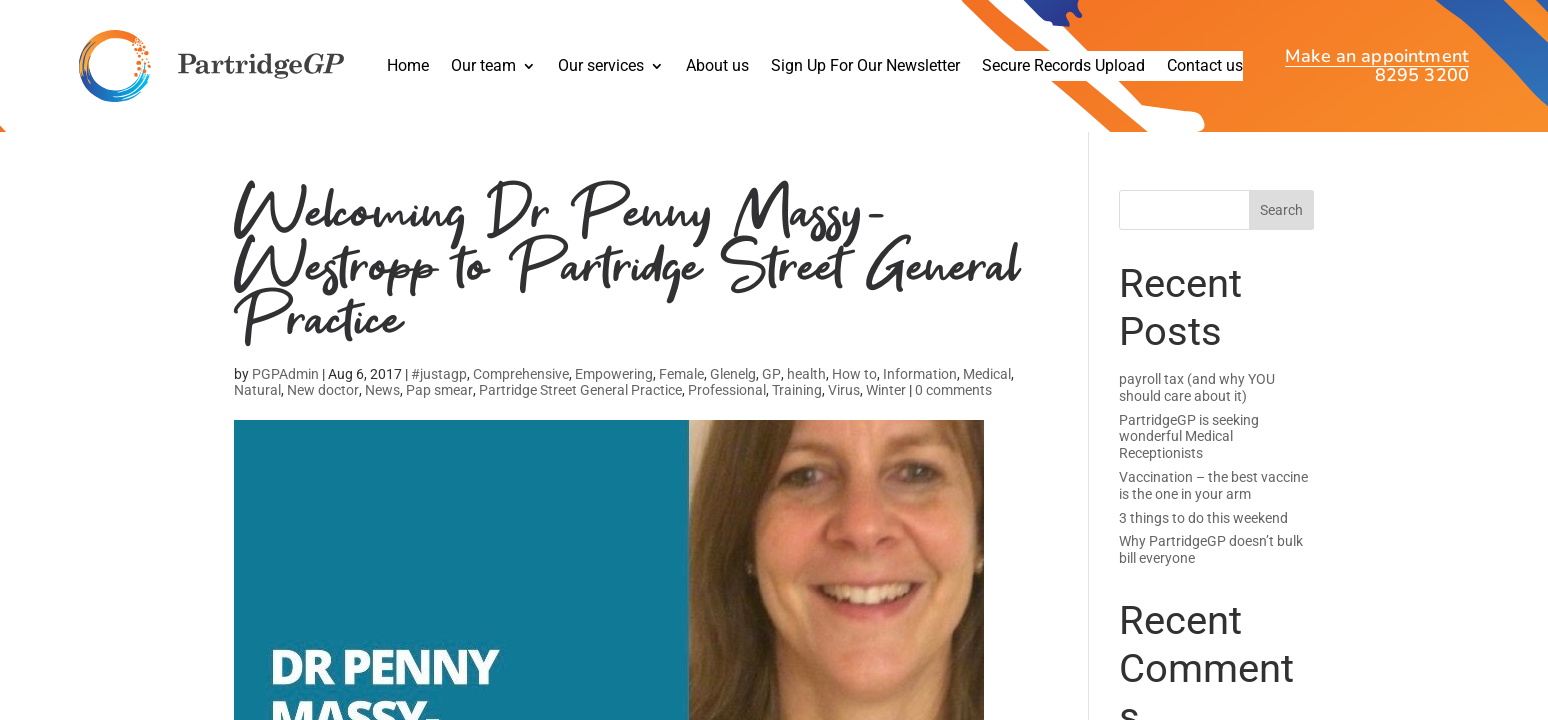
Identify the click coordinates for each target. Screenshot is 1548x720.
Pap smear (439, 408)
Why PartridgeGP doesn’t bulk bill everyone (1211, 549)
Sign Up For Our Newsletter (865, 67)
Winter (886, 408)
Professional (727, 408)
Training (797, 408)
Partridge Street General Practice (580, 408)
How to (854, 392)
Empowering (614, 392)
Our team (483, 67)
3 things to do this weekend (1203, 518)
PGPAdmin (285, 392)
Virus (844, 408)
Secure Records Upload (1063, 67)
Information (920, 392)
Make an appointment (1377, 58)
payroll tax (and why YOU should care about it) (1197, 387)
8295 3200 (1422, 75)
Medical (987, 392)
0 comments (953, 408)
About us (717, 67)
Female (681, 392)
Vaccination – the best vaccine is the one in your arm (1213, 485)
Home (408, 67)
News (382, 408)
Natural (257, 408)
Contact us (1205, 67)
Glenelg (733, 392)
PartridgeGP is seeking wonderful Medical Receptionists (1189, 437)
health (806, 392)
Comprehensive (521, 392)
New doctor (323, 408)
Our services (601, 67)
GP (771, 392)
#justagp (439, 392)
